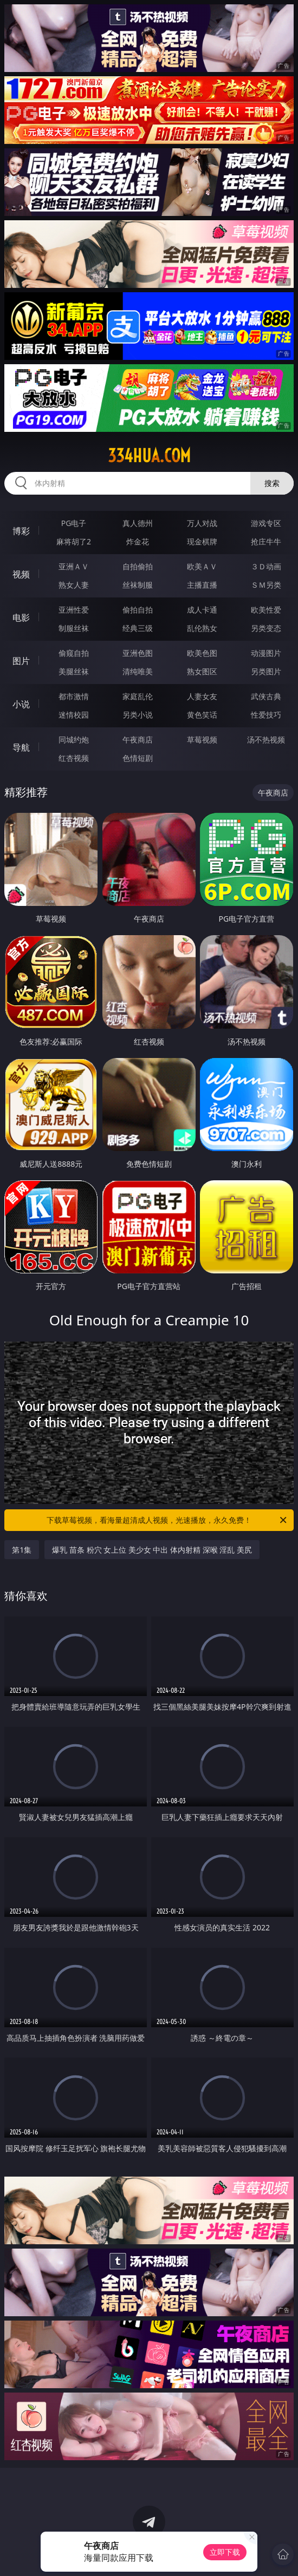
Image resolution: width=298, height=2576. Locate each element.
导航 (21, 747)
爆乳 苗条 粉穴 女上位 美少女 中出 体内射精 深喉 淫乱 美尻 (152, 1550)
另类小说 (137, 714)
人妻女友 (202, 696)
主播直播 (202, 585)
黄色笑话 (202, 714)
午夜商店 (137, 739)
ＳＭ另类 (266, 585)
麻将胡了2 (73, 541)
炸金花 (137, 541)
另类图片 (266, 671)
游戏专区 (266, 523)
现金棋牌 (202, 541)
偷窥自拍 (74, 653)
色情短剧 (137, 758)
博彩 (21, 531)
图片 (21, 661)
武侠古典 (266, 696)
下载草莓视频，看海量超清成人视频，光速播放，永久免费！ (167, 1520)
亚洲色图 (137, 653)
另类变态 (266, 628)
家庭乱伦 (137, 696)
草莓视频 (202, 739)
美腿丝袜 (74, 671)
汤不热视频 (266, 739)
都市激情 (74, 696)
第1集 (21, 1550)
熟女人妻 (74, 585)
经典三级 (137, 628)
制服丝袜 (74, 628)
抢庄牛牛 (266, 541)
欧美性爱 (266, 609)
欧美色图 (202, 653)
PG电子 (74, 523)
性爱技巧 (266, 714)
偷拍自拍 (137, 609)
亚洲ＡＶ (74, 566)
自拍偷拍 (137, 566)
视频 (21, 574)
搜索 (272, 483)
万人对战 (202, 523)
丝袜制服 (137, 585)
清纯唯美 (137, 671)
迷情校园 (74, 714)
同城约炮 (74, 739)
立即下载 (225, 2552)
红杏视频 (74, 758)
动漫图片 (266, 653)
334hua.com (149, 455)
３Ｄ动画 (266, 566)
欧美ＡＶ (202, 566)
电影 (21, 617)
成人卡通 (202, 609)
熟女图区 (202, 671)
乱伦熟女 (202, 628)
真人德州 (137, 523)
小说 (21, 704)
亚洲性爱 (74, 609)
